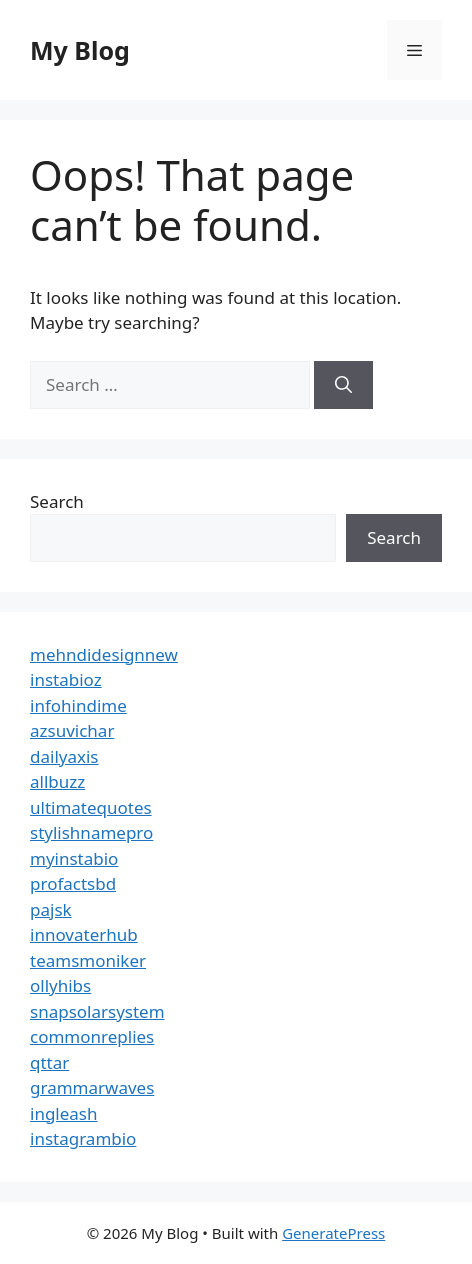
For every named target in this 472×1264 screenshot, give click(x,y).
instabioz (66, 679)
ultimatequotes (91, 807)
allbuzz (57, 781)
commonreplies (92, 1036)
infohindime (78, 705)
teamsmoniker (88, 960)
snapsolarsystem (97, 1011)
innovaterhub (84, 934)
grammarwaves (92, 1087)
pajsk (51, 909)
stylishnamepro (91, 832)
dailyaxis (64, 756)
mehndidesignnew (104, 654)
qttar (49, 1062)
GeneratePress (333, 1233)
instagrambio (83, 1138)
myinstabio (74, 858)
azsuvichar (72, 730)
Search (57, 501)
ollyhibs (60, 985)
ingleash (64, 1113)
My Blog (80, 50)
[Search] (343, 385)
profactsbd (73, 883)
